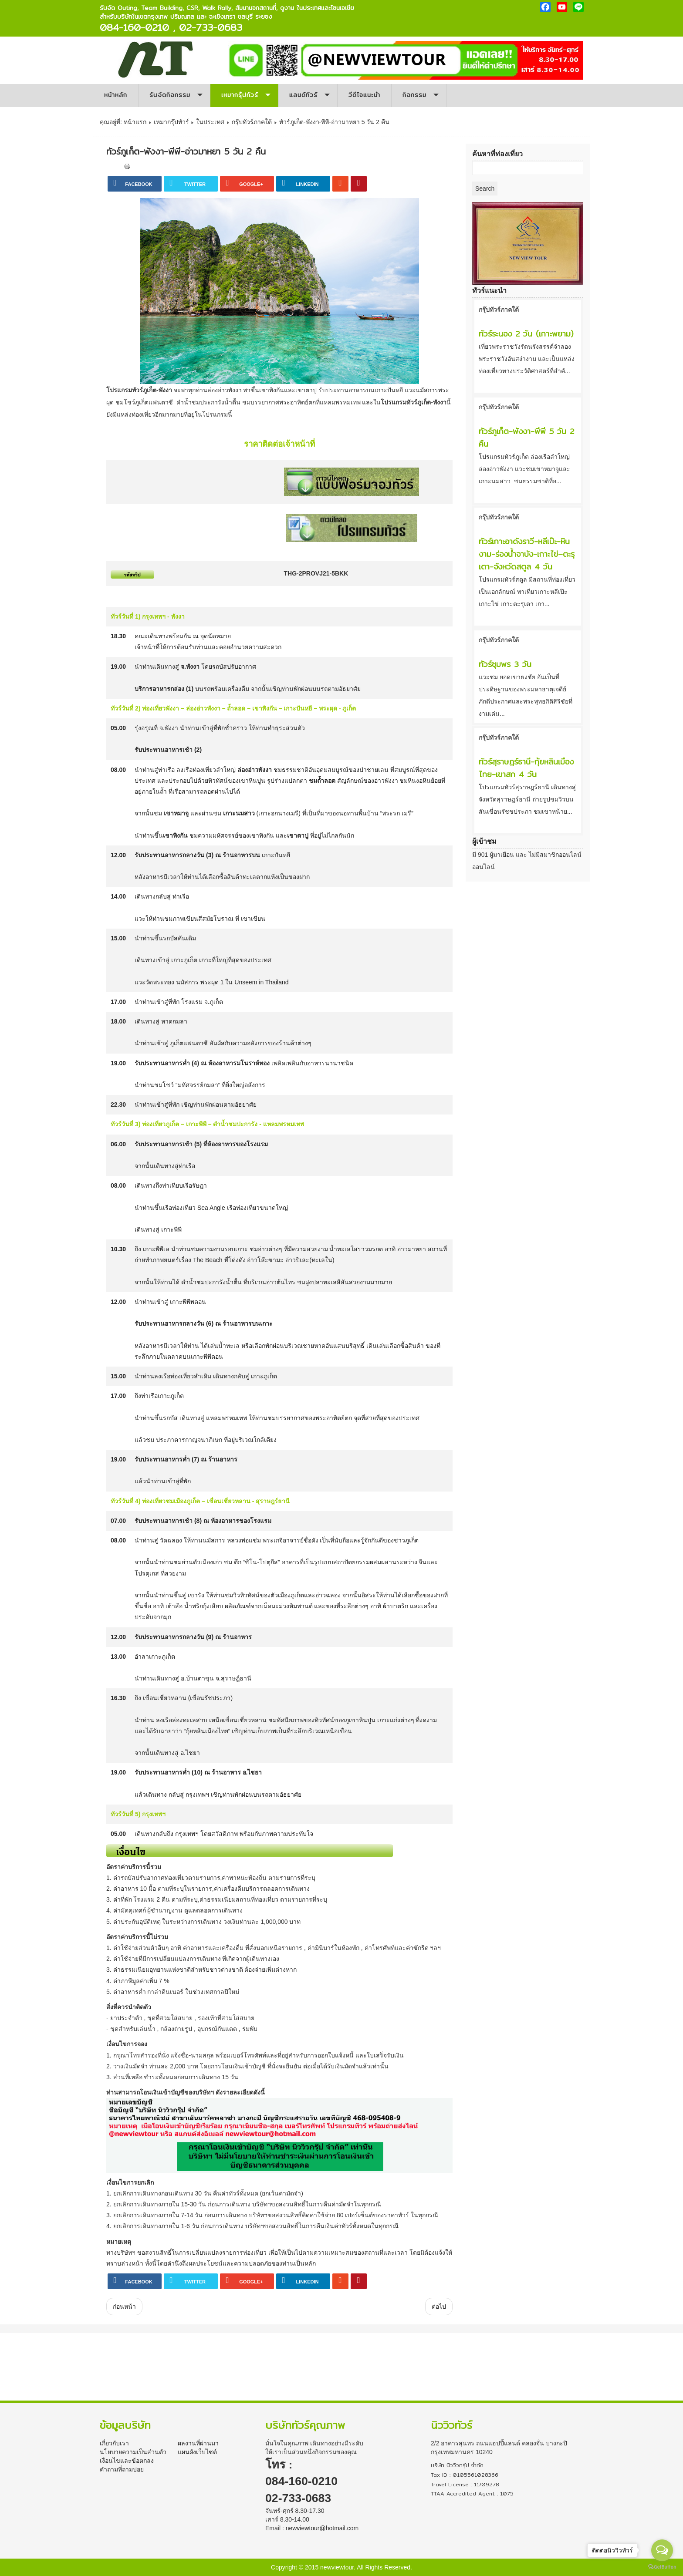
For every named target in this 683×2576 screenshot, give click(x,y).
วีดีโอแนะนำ (364, 95)
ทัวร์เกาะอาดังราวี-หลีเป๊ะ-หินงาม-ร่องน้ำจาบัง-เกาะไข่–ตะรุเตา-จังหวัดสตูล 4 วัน (527, 554)
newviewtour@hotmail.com (322, 2528)
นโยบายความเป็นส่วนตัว (133, 2451)
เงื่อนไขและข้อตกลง (127, 2460)
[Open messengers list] (662, 2550)
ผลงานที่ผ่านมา (198, 2443)
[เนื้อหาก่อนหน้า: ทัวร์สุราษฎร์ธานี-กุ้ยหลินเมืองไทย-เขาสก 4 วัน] (124, 2306)
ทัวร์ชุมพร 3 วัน (505, 664)
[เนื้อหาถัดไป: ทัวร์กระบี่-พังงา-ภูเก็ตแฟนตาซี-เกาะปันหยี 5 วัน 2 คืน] (439, 2306)
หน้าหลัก (115, 95)
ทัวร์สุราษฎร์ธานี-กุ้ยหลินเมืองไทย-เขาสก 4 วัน (526, 768)
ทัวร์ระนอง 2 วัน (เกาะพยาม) (526, 333)
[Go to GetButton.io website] (662, 2567)
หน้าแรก (135, 121)
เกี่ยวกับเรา (114, 2443)
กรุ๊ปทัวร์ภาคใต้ (252, 121)
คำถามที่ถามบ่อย (122, 2469)
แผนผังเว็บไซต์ (197, 2451)
